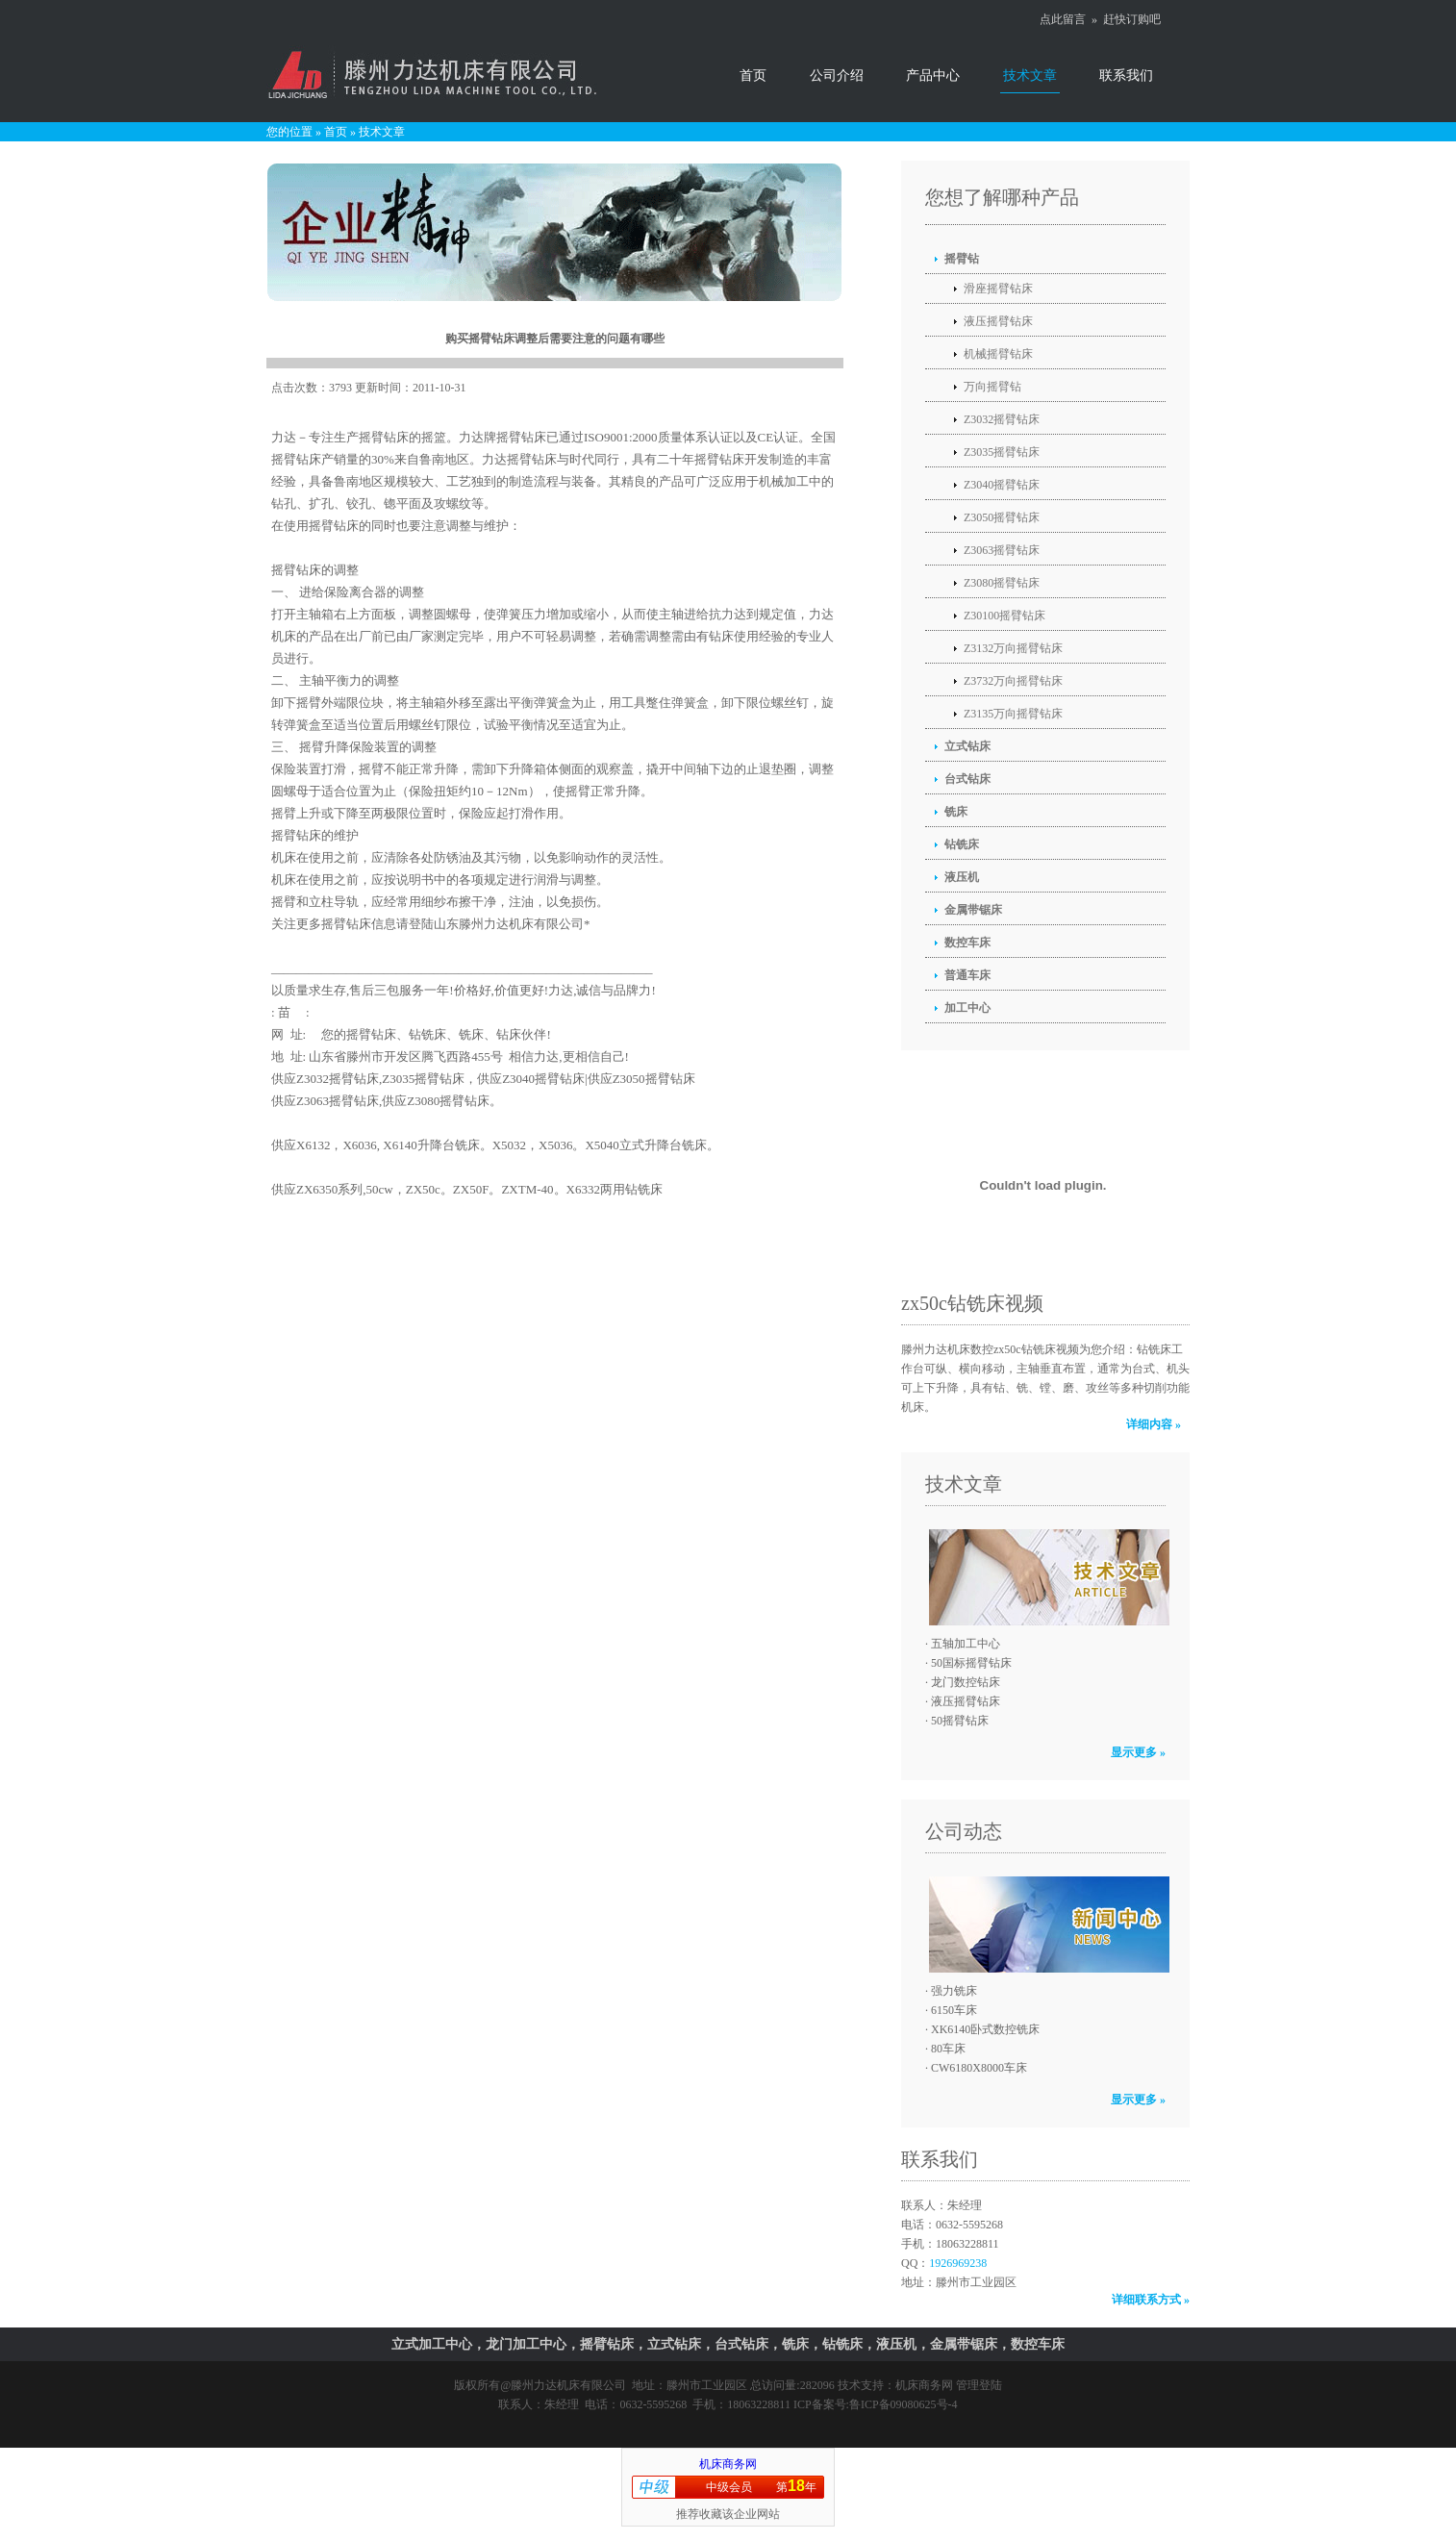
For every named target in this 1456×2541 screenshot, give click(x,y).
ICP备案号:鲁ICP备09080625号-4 (875, 2404)
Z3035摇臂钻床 (1002, 452)
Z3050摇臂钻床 (1002, 517)
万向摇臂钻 (992, 386)
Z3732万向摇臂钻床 (1013, 681)
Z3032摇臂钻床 (1002, 419)
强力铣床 (954, 1991)
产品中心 (933, 75)
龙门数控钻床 (965, 1682)
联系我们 (1126, 75)
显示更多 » (1138, 1752)
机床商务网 (924, 2385)
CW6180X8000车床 (979, 2068)
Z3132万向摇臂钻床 (1013, 648)
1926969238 (958, 2263)
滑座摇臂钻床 (998, 288)
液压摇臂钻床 (998, 321)
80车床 (948, 2048)
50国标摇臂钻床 (971, 1663)
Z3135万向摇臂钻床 (1013, 713)
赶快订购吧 (1132, 19)
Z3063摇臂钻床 (1002, 550)
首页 (753, 75)
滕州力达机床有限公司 (568, 2385)
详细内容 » (1153, 1424)
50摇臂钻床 (960, 1720)
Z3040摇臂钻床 (1002, 484)
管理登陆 (979, 2385)
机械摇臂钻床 (998, 354)
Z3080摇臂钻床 (1002, 583)
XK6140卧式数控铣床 (985, 2029)
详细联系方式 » (1151, 2299)
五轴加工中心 (965, 1643)
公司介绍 (837, 75)
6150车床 (954, 2010)
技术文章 (1030, 75)
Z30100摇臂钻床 (1004, 615)
